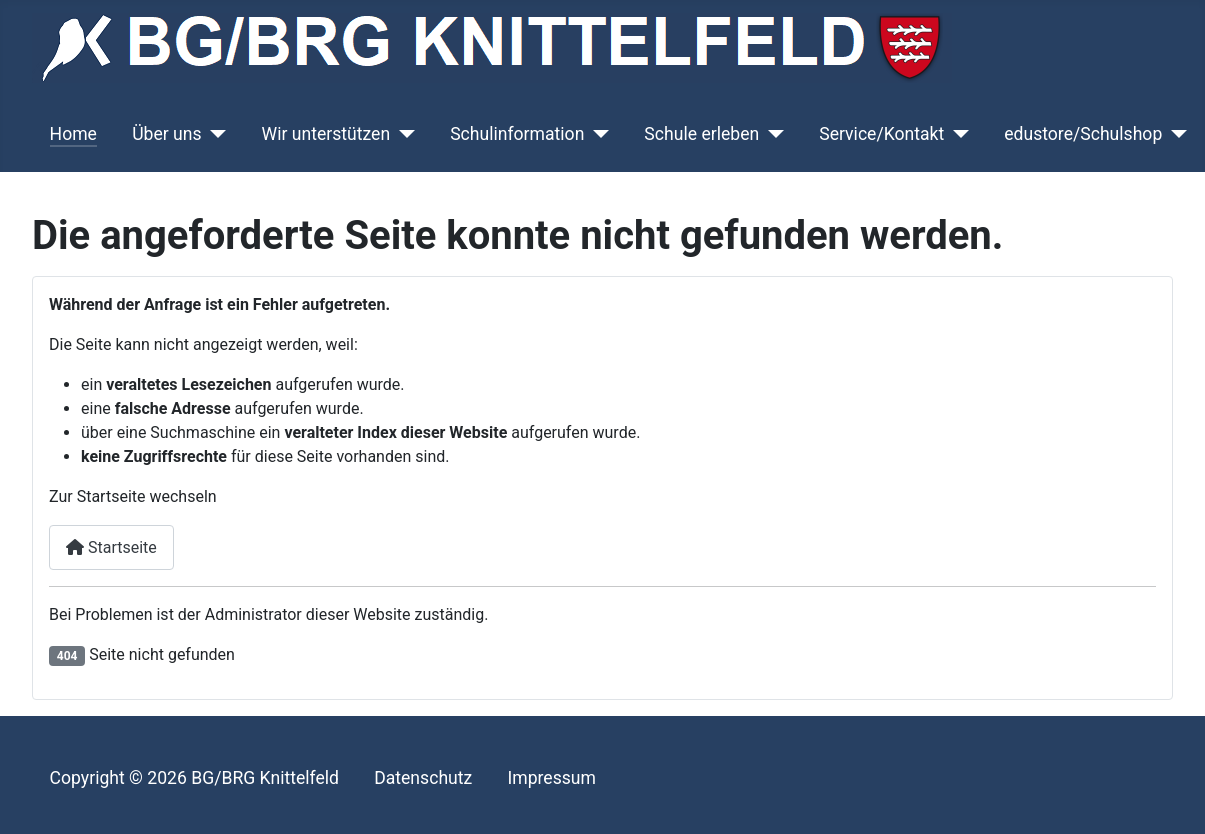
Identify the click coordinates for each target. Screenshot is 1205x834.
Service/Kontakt (881, 134)
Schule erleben (701, 134)
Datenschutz (423, 778)
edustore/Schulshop (1083, 134)
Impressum (551, 778)
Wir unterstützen (326, 134)
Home (73, 134)
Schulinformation (517, 134)
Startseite (111, 547)
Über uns (166, 134)
